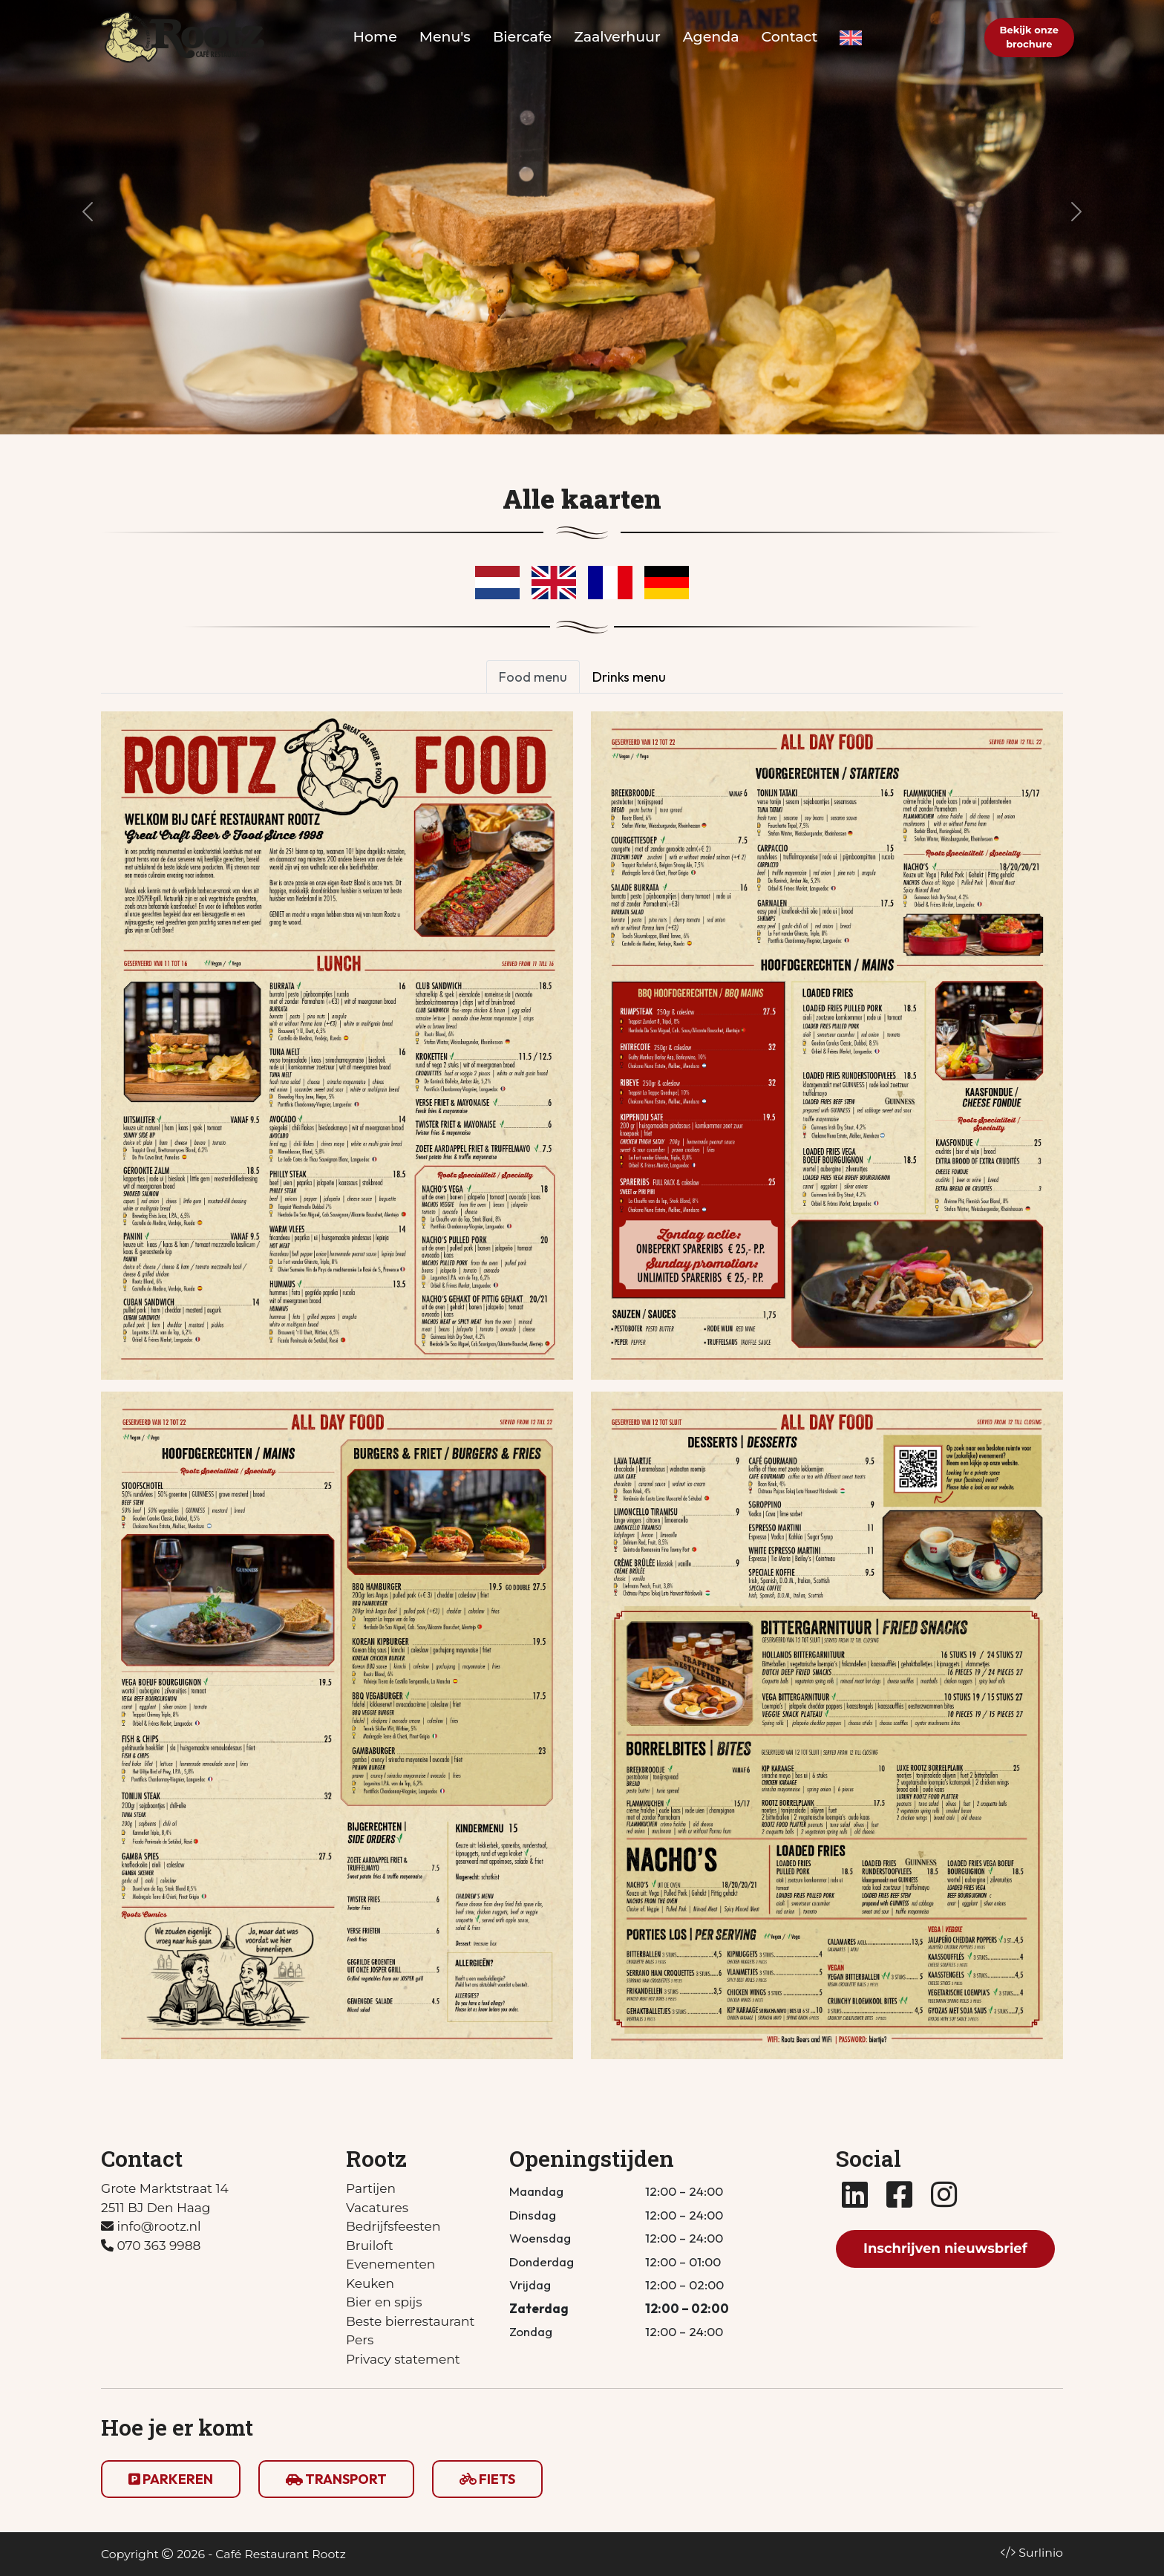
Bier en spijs (384, 2302)
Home (375, 36)
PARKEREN (170, 2479)
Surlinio (1040, 2553)
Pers (359, 2339)
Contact (790, 36)
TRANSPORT (336, 2479)
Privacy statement (403, 2359)
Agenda (711, 36)
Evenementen (390, 2264)
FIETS (487, 2479)
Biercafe (522, 36)
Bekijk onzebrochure (1029, 37)
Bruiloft (369, 2245)
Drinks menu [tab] (629, 676)
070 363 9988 (150, 2245)
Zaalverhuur (617, 36)
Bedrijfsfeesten (393, 2226)
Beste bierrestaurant (410, 2321)
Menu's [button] (445, 36)
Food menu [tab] (533, 676)
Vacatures (377, 2207)
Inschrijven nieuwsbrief (945, 2248)
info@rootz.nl (151, 2226)
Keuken (370, 2283)
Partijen (371, 2188)
